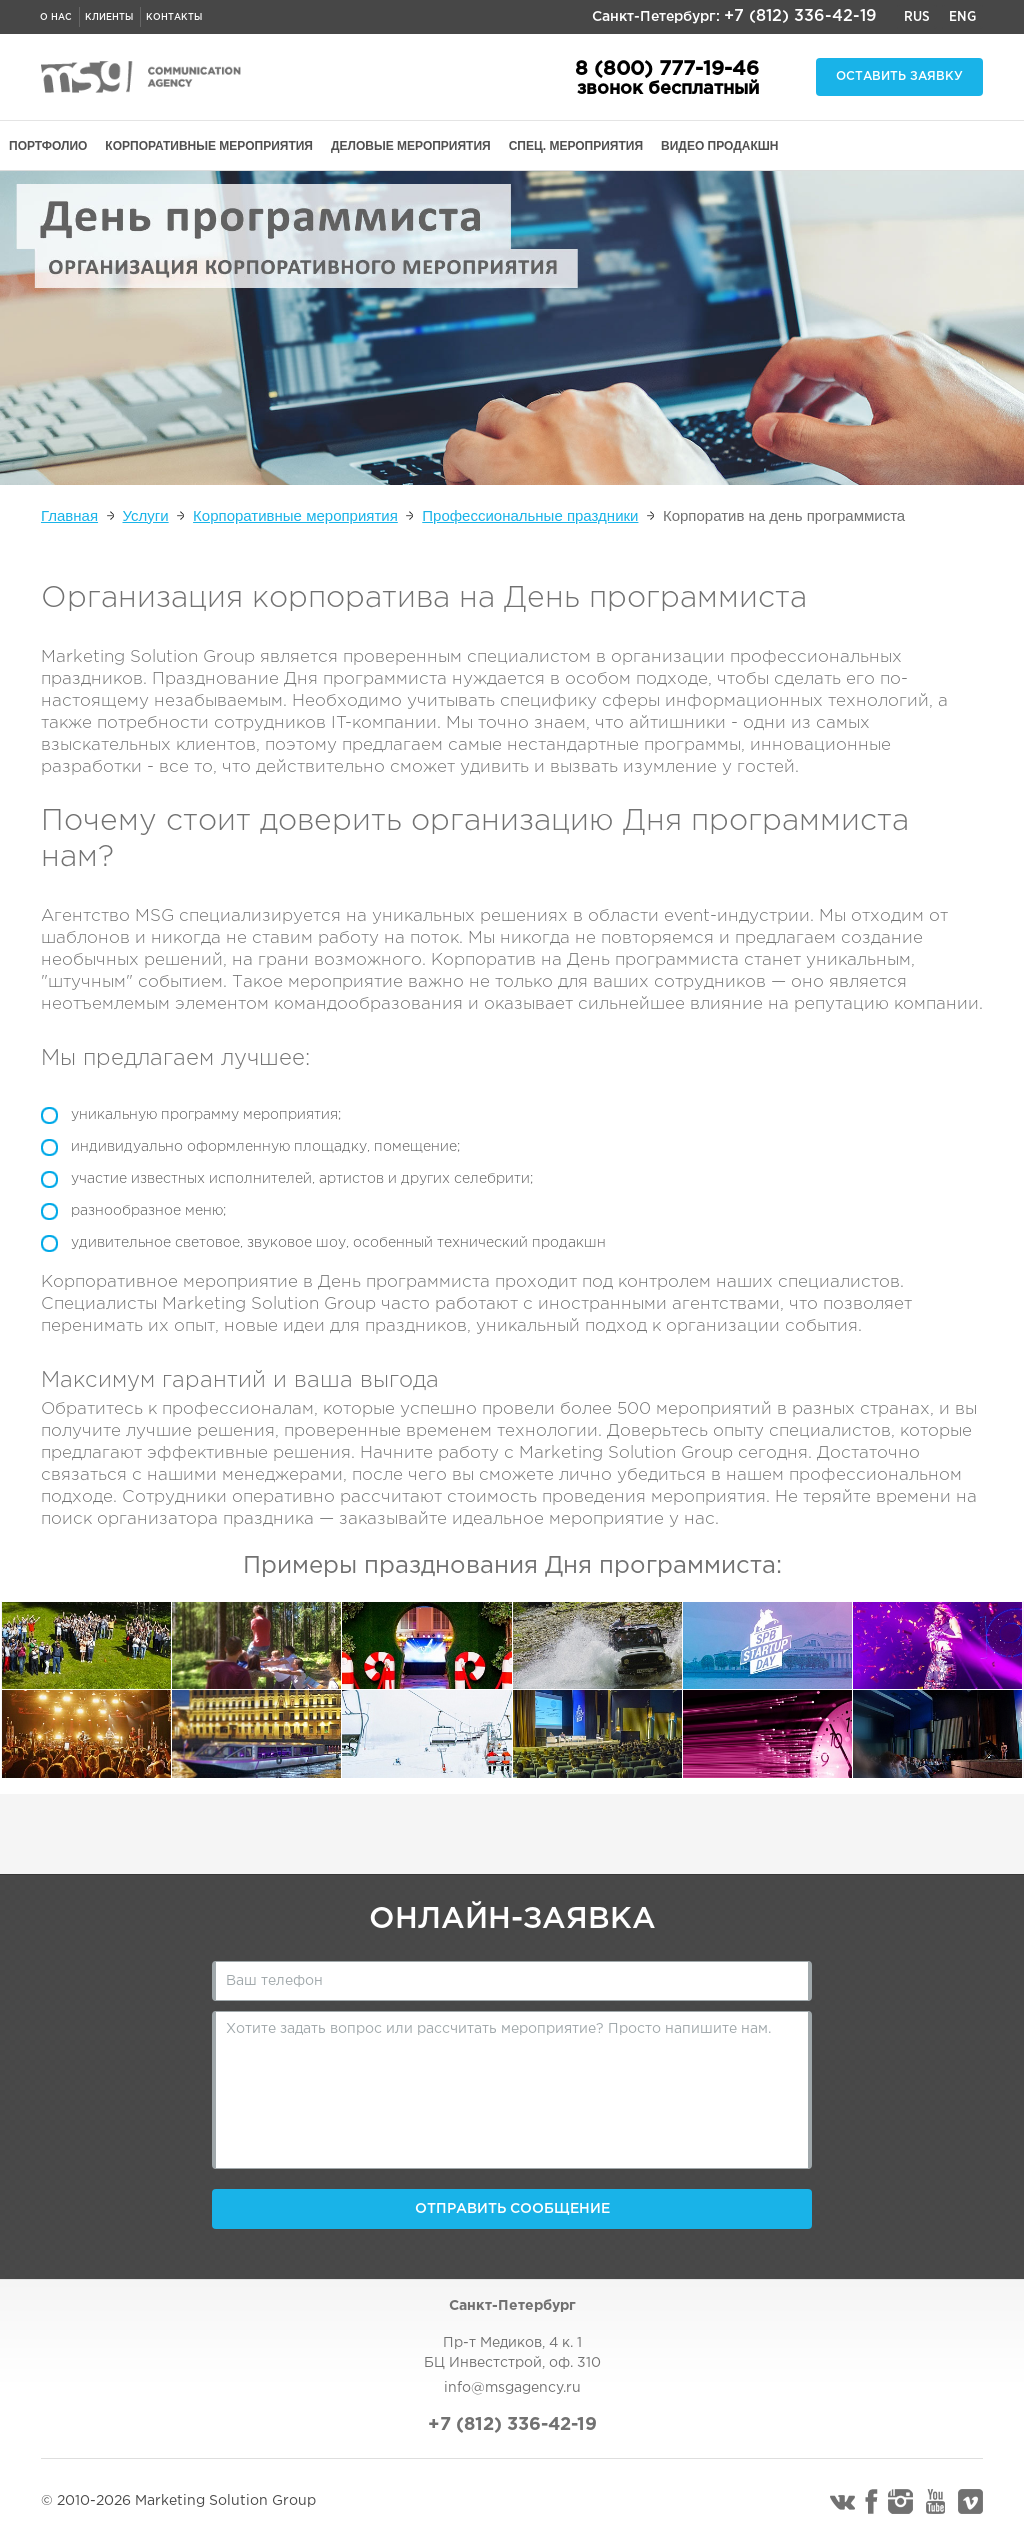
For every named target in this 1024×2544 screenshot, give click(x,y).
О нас (56, 17)
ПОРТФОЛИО (48, 146)
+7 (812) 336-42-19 (800, 16)
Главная (69, 515)
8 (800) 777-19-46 (667, 69)
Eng (962, 17)
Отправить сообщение (512, 2209)
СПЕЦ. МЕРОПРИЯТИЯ (576, 146)
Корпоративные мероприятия (295, 515)
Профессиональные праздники (530, 515)
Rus (917, 17)
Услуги (146, 515)
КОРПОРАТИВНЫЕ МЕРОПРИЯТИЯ (209, 146)
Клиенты (109, 17)
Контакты (174, 17)
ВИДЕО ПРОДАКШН (719, 146)
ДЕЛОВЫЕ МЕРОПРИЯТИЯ (411, 146)
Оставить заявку (899, 76)
